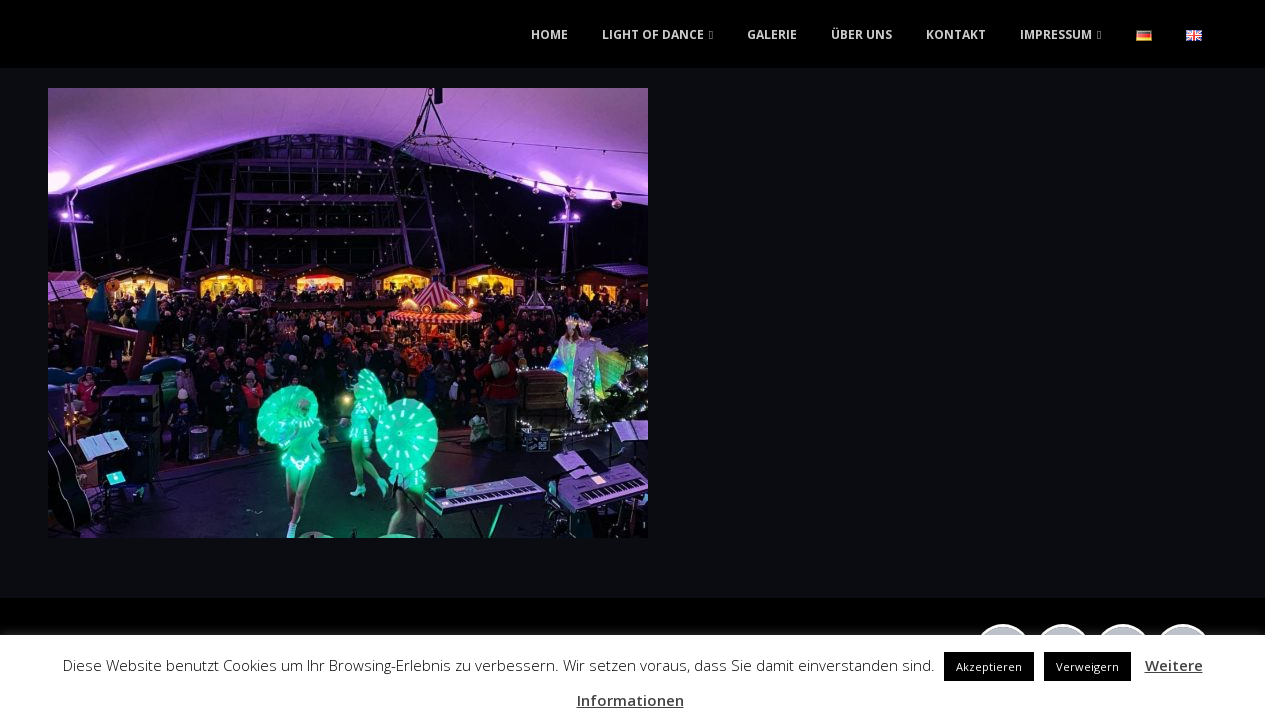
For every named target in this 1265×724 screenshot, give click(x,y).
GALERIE (772, 34)
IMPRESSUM (1056, 34)
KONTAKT (956, 34)
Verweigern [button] (1087, 666)
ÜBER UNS (861, 34)
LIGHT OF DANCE (653, 34)
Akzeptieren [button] (989, 666)
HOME (549, 34)
